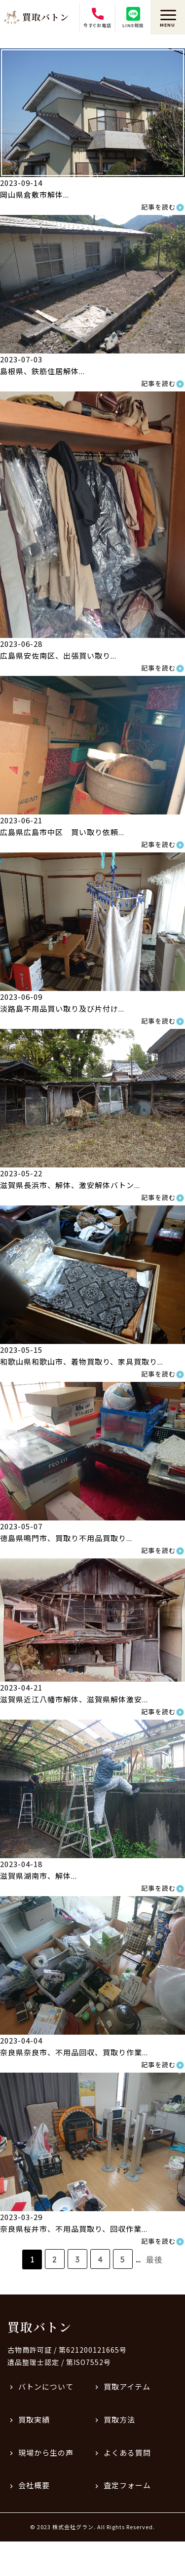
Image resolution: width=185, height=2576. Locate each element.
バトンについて (46, 2386)
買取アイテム (127, 2386)
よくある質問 (127, 2452)
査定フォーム (127, 2485)
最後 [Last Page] (154, 2259)
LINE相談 (133, 18)
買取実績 (34, 2419)
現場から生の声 (46, 2452)
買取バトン (39, 2326)
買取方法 (119, 2419)
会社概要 (34, 2485)
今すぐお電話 (97, 18)
